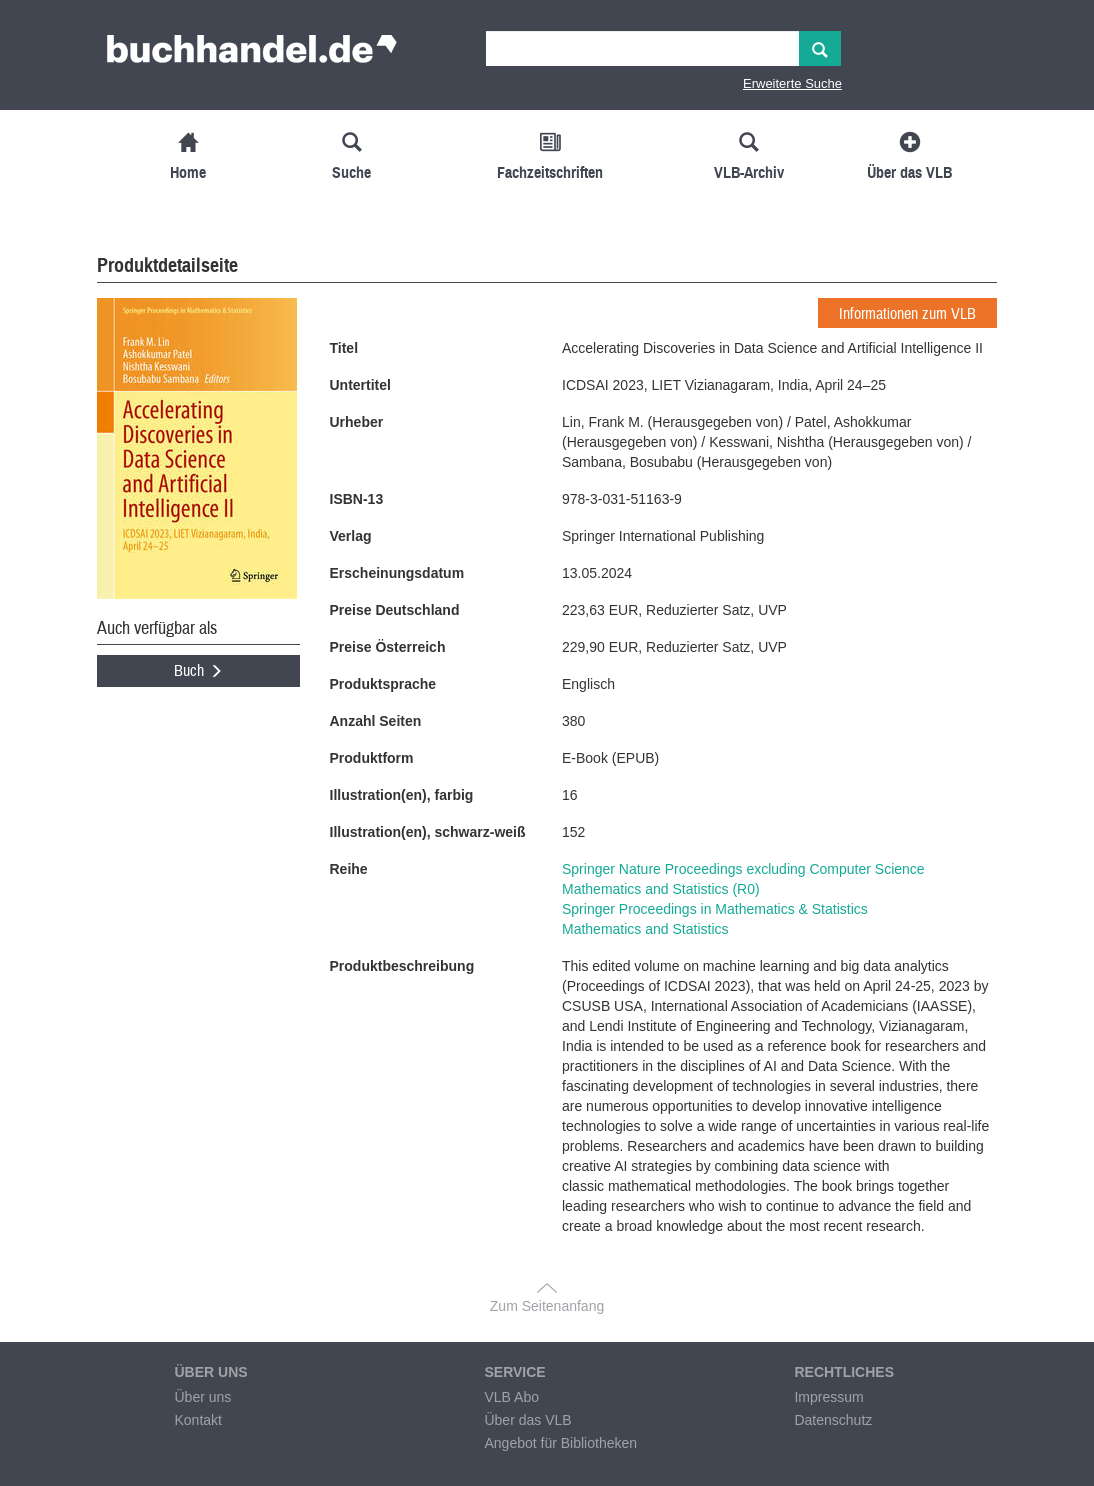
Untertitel (360, 385)
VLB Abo (511, 1397)
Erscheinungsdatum (397, 573)
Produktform (372, 758)
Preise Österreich (388, 647)
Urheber (357, 422)
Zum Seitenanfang (547, 1306)
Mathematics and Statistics (645, 929)
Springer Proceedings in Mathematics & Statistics (715, 909)
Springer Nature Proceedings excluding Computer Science (743, 869)
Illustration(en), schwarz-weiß (428, 832)
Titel (344, 348)
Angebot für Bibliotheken (560, 1443)
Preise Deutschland (395, 610)
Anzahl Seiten (376, 721)
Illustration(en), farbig (402, 795)
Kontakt (197, 1420)
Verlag (351, 536)
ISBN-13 (357, 499)
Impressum (828, 1397)
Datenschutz (833, 1420)
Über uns (202, 1397)
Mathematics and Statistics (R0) (661, 889)
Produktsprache (383, 684)
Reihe (349, 869)
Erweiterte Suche (792, 83)
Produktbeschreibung (402, 966)
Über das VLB (527, 1420)
